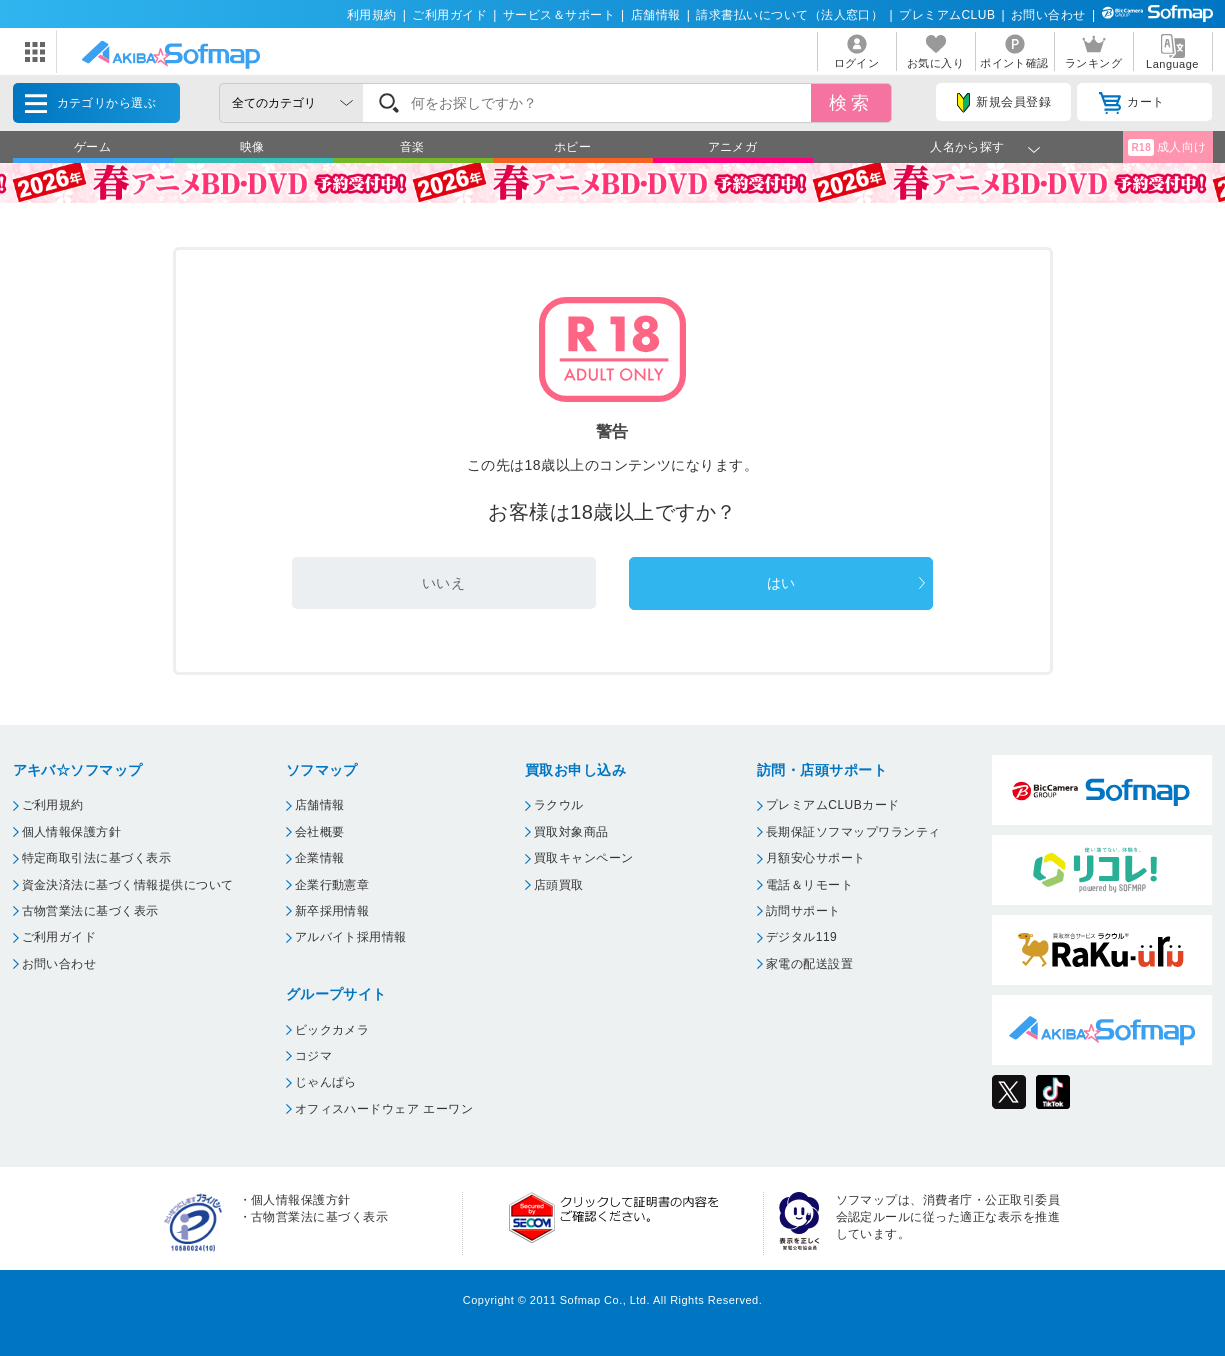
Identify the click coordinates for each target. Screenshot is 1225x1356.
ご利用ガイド (449, 15)
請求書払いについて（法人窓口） (789, 15)
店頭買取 (559, 885)
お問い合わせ (1048, 15)
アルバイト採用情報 (351, 937)
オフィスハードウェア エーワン (384, 1109)
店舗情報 (656, 15)
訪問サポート (803, 911)
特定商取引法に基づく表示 (97, 858)
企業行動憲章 (332, 885)
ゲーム (92, 147)
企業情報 (320, 858)
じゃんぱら (326, 1082)
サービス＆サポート (559, 15)
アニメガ (733, 147)
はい (781, 583)
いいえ (443, 583)
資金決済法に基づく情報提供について (128, 885)
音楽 (412, 147)
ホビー (572, 147)
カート (1131, 103)
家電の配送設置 (809, 964)
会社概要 (320, 832)
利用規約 (372, 15)
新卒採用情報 (332, 911)
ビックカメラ (332, 1030)
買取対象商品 (571, 832)
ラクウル (559, 805)
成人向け (1167, 147)
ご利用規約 (53, 805)
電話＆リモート (809, 885)
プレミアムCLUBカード (833, 805)
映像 (252, 147)
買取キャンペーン (584, 858)
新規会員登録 (1004, 103)
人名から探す (967, 147)
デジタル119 (801, 937)
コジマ (313, 1056)
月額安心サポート (816, 858)
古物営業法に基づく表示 (90, 911)
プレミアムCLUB (947, 15)
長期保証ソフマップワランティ (853, 832)
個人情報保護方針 (72, 832)
